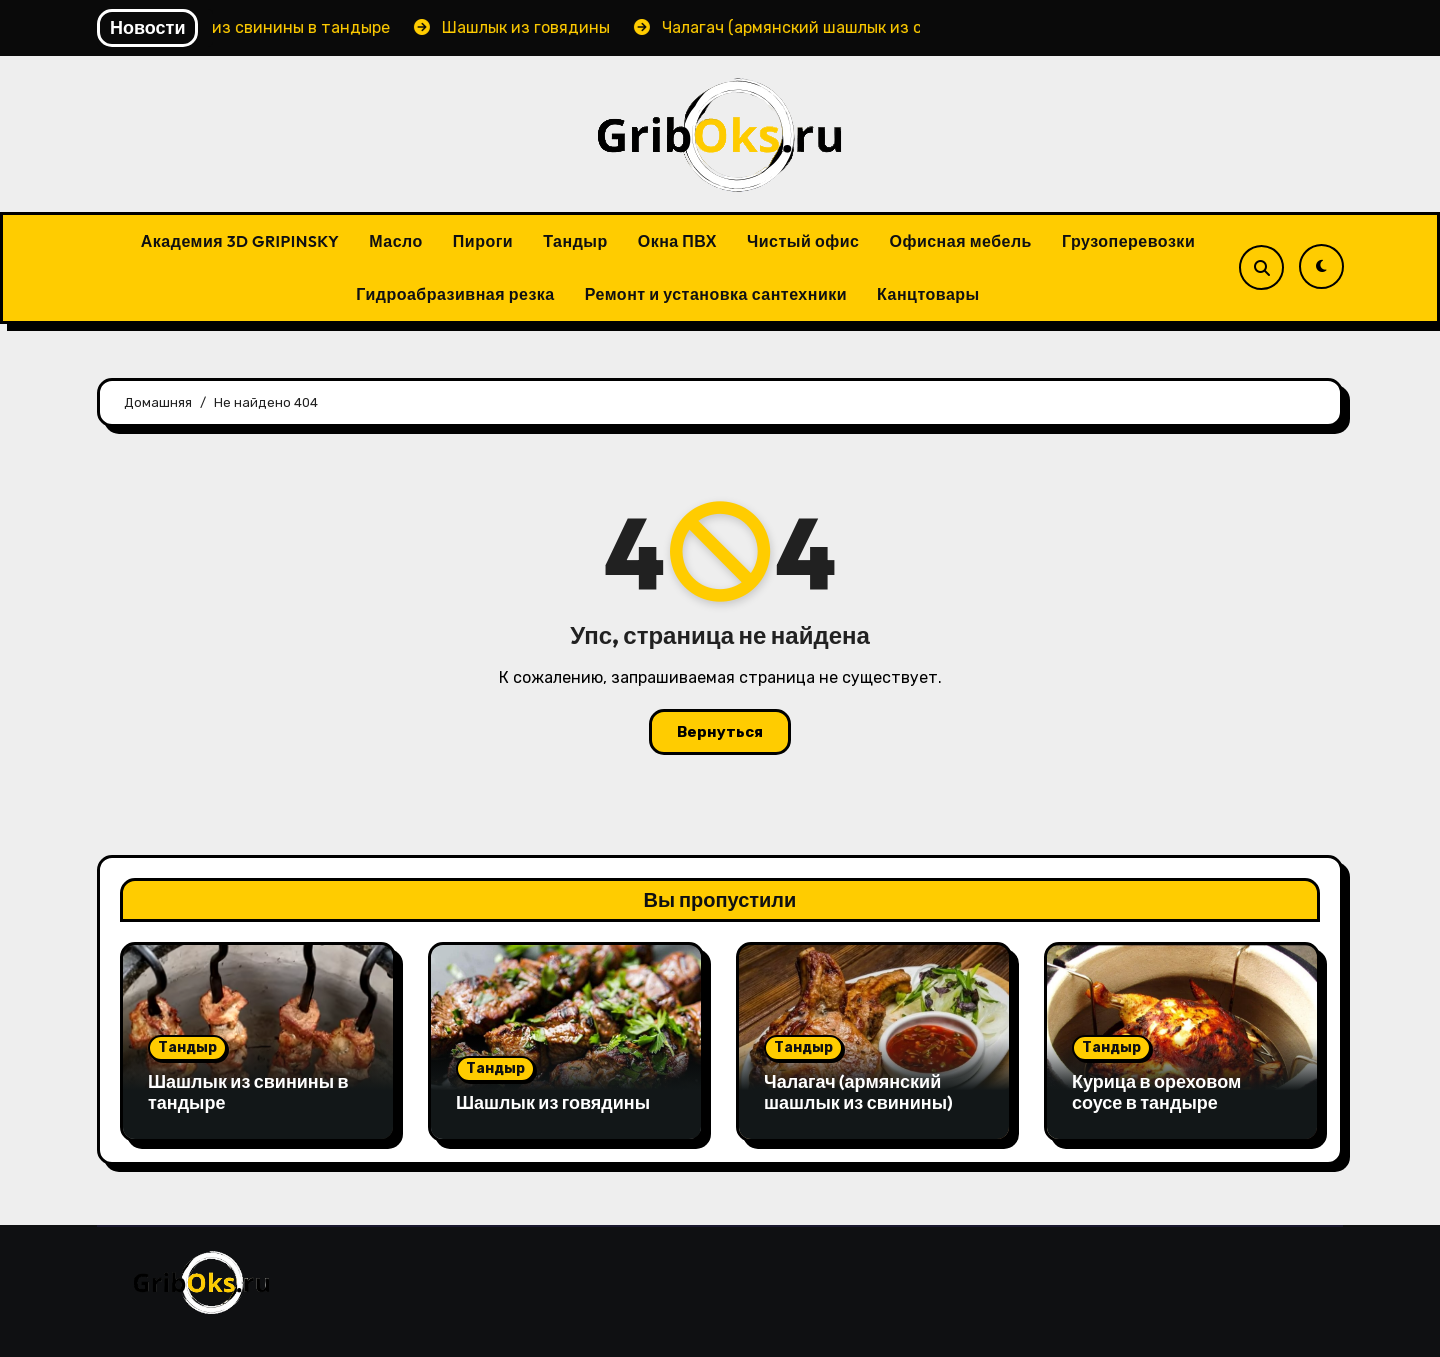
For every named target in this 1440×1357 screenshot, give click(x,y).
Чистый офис (803, 241)
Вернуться (720, 732)
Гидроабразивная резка (455, 294)
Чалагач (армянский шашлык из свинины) (858, 1092)
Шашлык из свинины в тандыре (248, 1092)
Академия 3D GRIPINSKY (240, 241)
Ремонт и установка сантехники (716, 294)
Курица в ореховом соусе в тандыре (1156, 1092)
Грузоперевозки (1128, 241)
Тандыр (575, 241)
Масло (396, 241)
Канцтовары (928, 294)
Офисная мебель (960, 241)
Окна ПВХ (677, 241)
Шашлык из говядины (553, 1102)
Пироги (483, 241)
